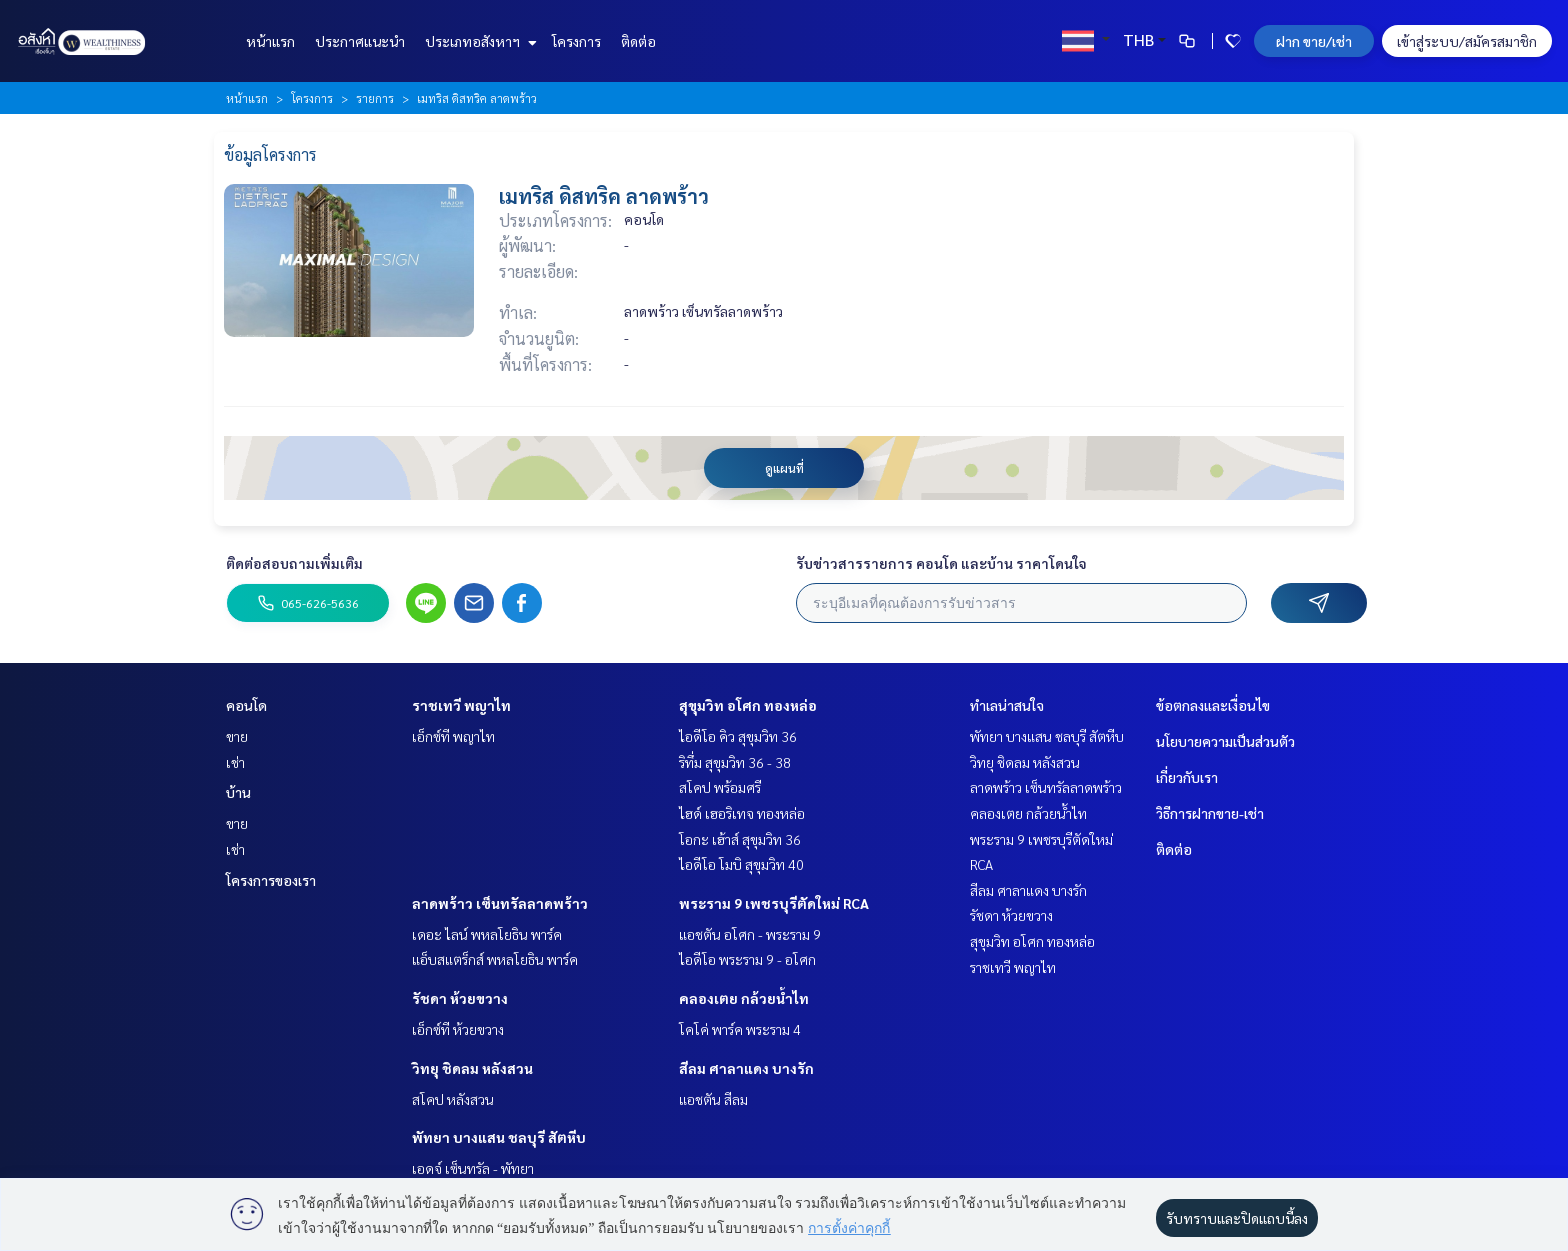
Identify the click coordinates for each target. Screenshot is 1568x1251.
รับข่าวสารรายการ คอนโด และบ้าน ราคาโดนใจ (941, 563)
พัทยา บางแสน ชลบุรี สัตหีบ (499, 1137)
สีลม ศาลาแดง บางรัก (746, 1068)
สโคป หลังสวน (453, 1099)
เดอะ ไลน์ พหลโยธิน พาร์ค (487, 934)
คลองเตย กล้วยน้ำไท (744, 998)
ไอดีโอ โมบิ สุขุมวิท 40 (741, 864)
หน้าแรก (270, 41)
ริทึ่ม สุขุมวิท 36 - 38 (735, 762)
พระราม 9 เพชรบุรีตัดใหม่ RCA (774, 903)
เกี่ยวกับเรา (1187, 777)
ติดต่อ (638, 41)
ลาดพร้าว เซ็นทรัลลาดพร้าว (500, 903)
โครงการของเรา (271, 880)
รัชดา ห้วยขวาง (460, 998)
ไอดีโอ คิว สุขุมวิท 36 (738, 736)
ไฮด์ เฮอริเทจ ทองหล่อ (742, 813)
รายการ (375, 98)
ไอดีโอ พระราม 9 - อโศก (747, 959)
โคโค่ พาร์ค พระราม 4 (740, 1029)
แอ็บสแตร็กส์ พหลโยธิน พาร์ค (495, 959)
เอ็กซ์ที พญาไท (453, 736)
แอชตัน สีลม (713, 1099)
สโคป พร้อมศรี (720, 787)
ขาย (237, 736)
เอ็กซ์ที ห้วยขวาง (458, 1029)
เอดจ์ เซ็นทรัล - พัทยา (473, 1168)
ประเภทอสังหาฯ (478, 41)
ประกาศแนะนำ (360, 41)
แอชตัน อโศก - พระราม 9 (750, 934)
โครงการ (576, 41)
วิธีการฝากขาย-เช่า (1210, 813)
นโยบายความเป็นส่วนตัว (1225, 741)
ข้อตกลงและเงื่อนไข (1213, 705)
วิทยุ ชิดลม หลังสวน (472, 1068)
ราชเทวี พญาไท (461, 705)
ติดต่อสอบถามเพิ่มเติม (294, 563)
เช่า (235, 762)
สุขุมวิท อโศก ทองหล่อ (748, 705)
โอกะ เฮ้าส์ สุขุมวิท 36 (740, 839)
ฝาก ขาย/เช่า (1314, 41)
